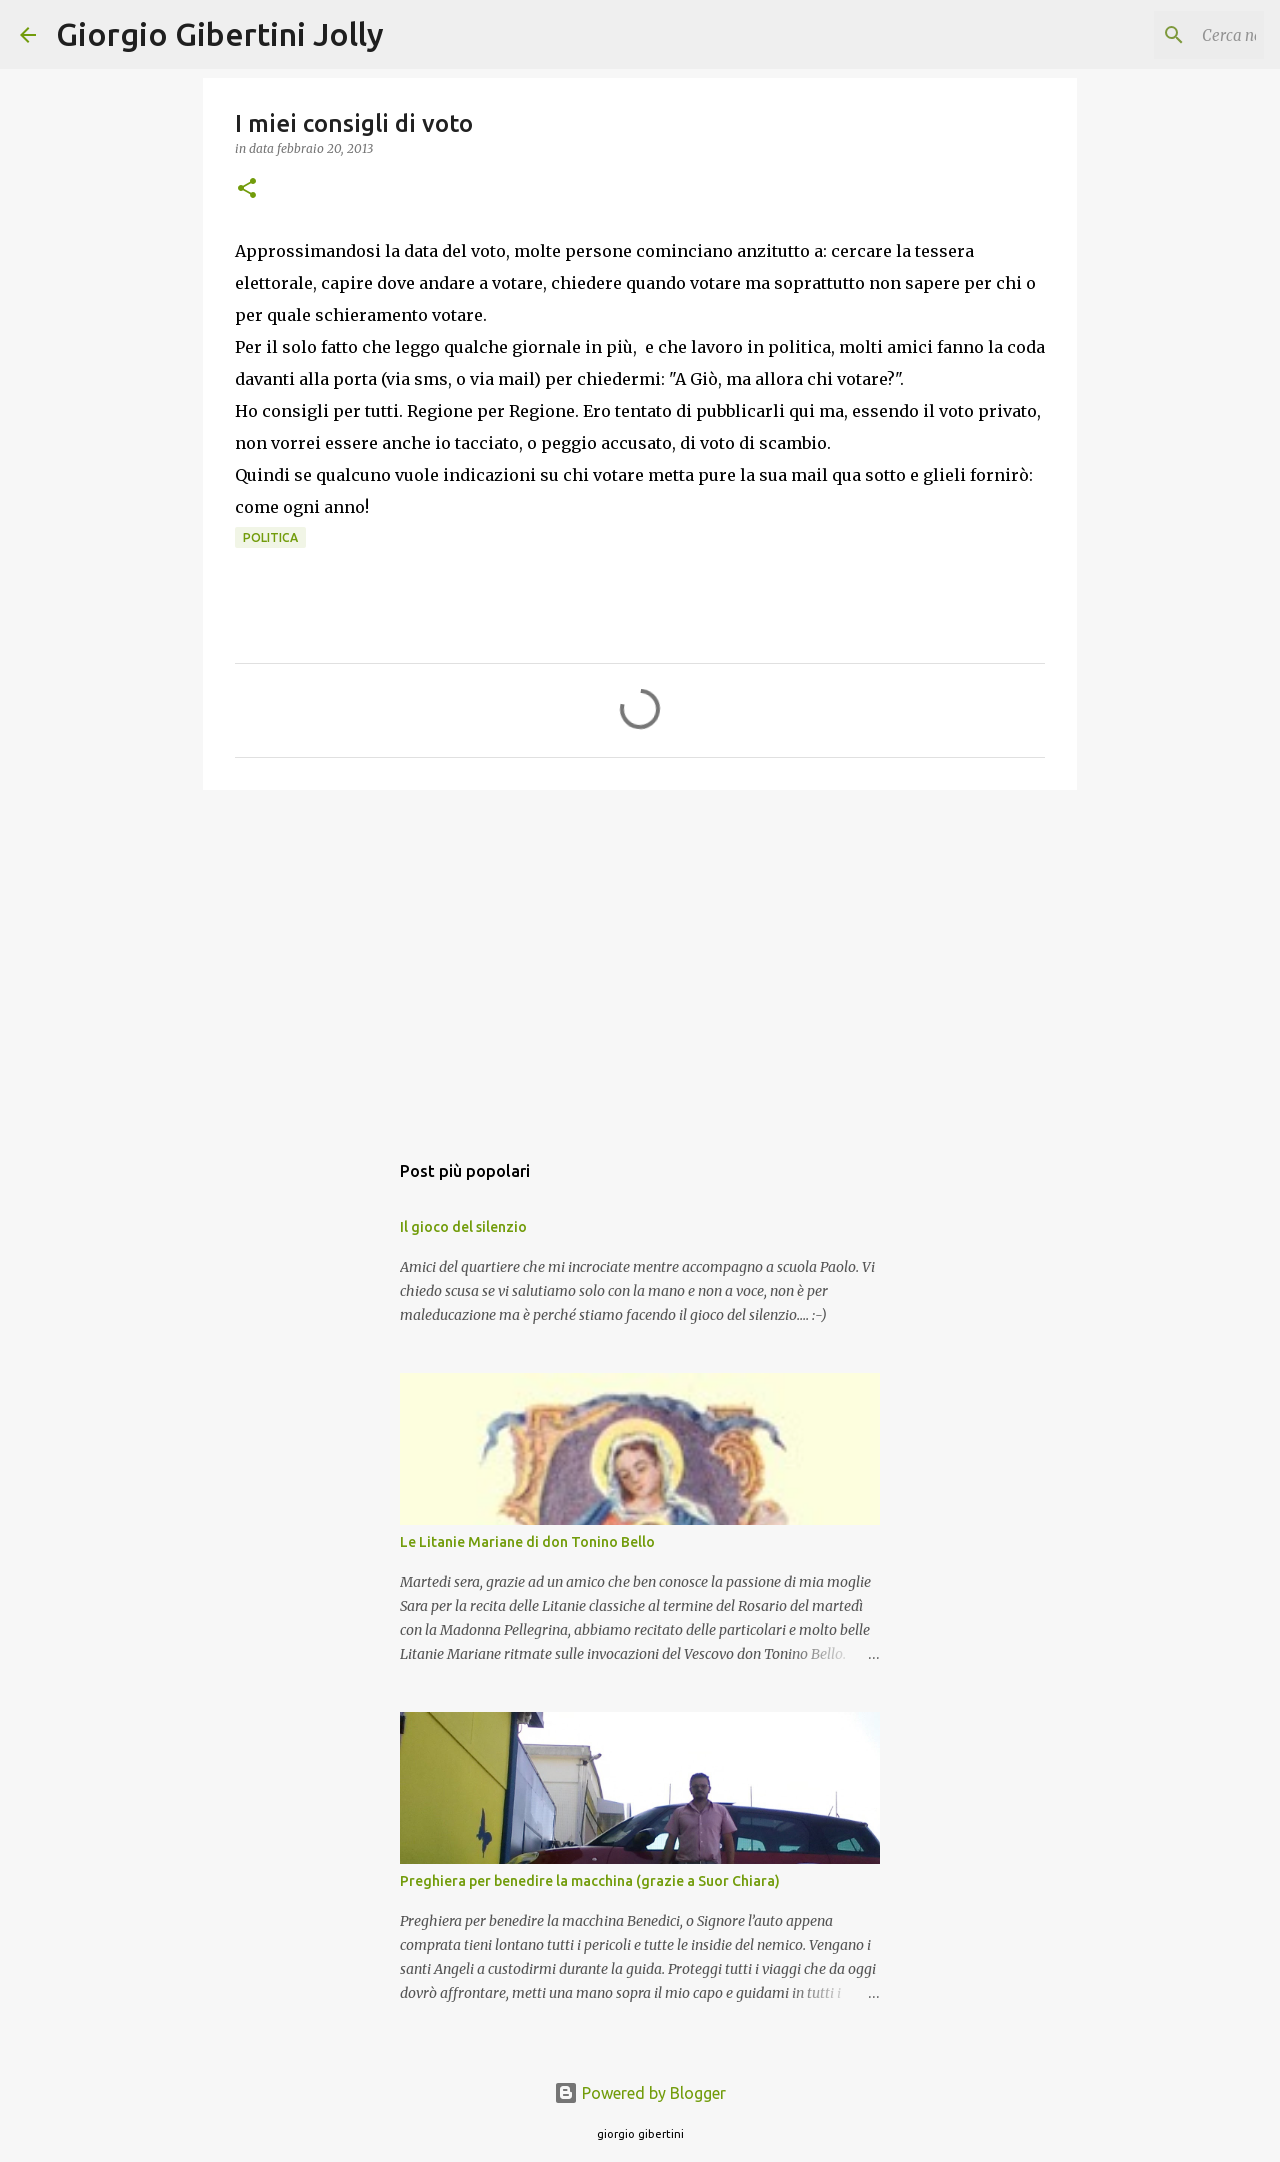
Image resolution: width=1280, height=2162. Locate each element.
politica (270, 537)
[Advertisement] (640, 960)
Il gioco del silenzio (463, 1227)
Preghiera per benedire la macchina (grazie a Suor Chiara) (590, 1881)
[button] (247, 189)
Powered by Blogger (640, 2093)
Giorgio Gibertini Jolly (220, 34)
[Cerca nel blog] (1159, 35)
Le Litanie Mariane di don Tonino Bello (527, 1542)
